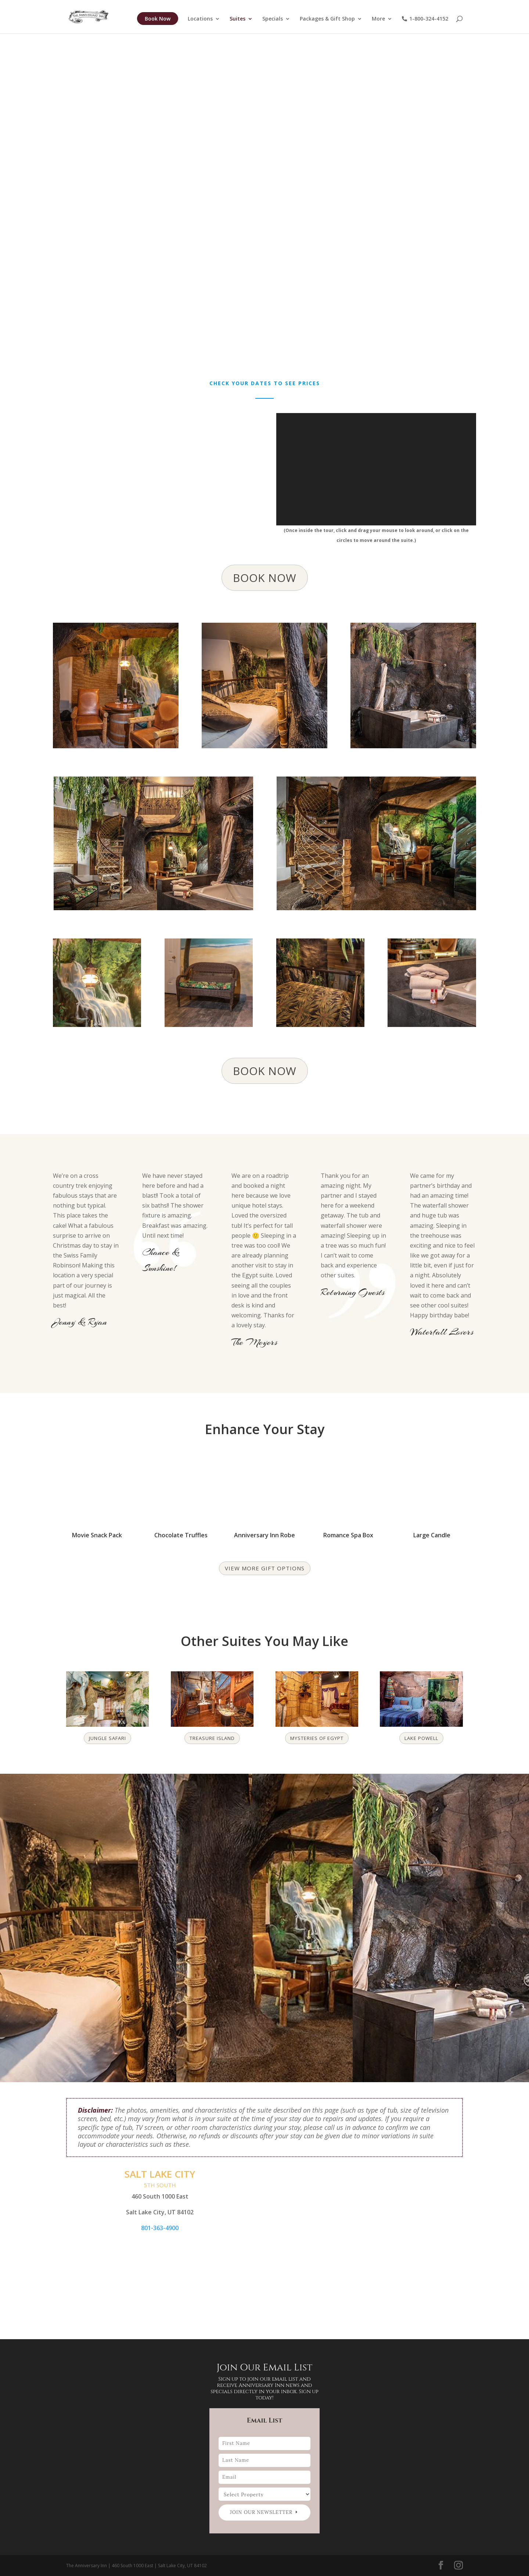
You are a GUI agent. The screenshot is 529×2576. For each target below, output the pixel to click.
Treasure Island (212, 1738)
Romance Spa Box (348, 1535)
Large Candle (431, 1535)
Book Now (157, 18)
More (378, 19)
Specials (272, 19)
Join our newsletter (261, 2512)
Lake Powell (421, 1738)
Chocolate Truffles (181, 1535)
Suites (237, 19)
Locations (200, 19)
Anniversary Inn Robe (264, 1535)
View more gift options (265, 1568)
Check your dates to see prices (264, 383)
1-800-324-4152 (425, 19)
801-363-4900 (160, 2228)
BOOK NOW (264, 577)
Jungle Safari (107, 1738)
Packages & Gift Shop (327, 19)
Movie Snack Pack (97, 1535)
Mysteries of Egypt (316, 1738)
